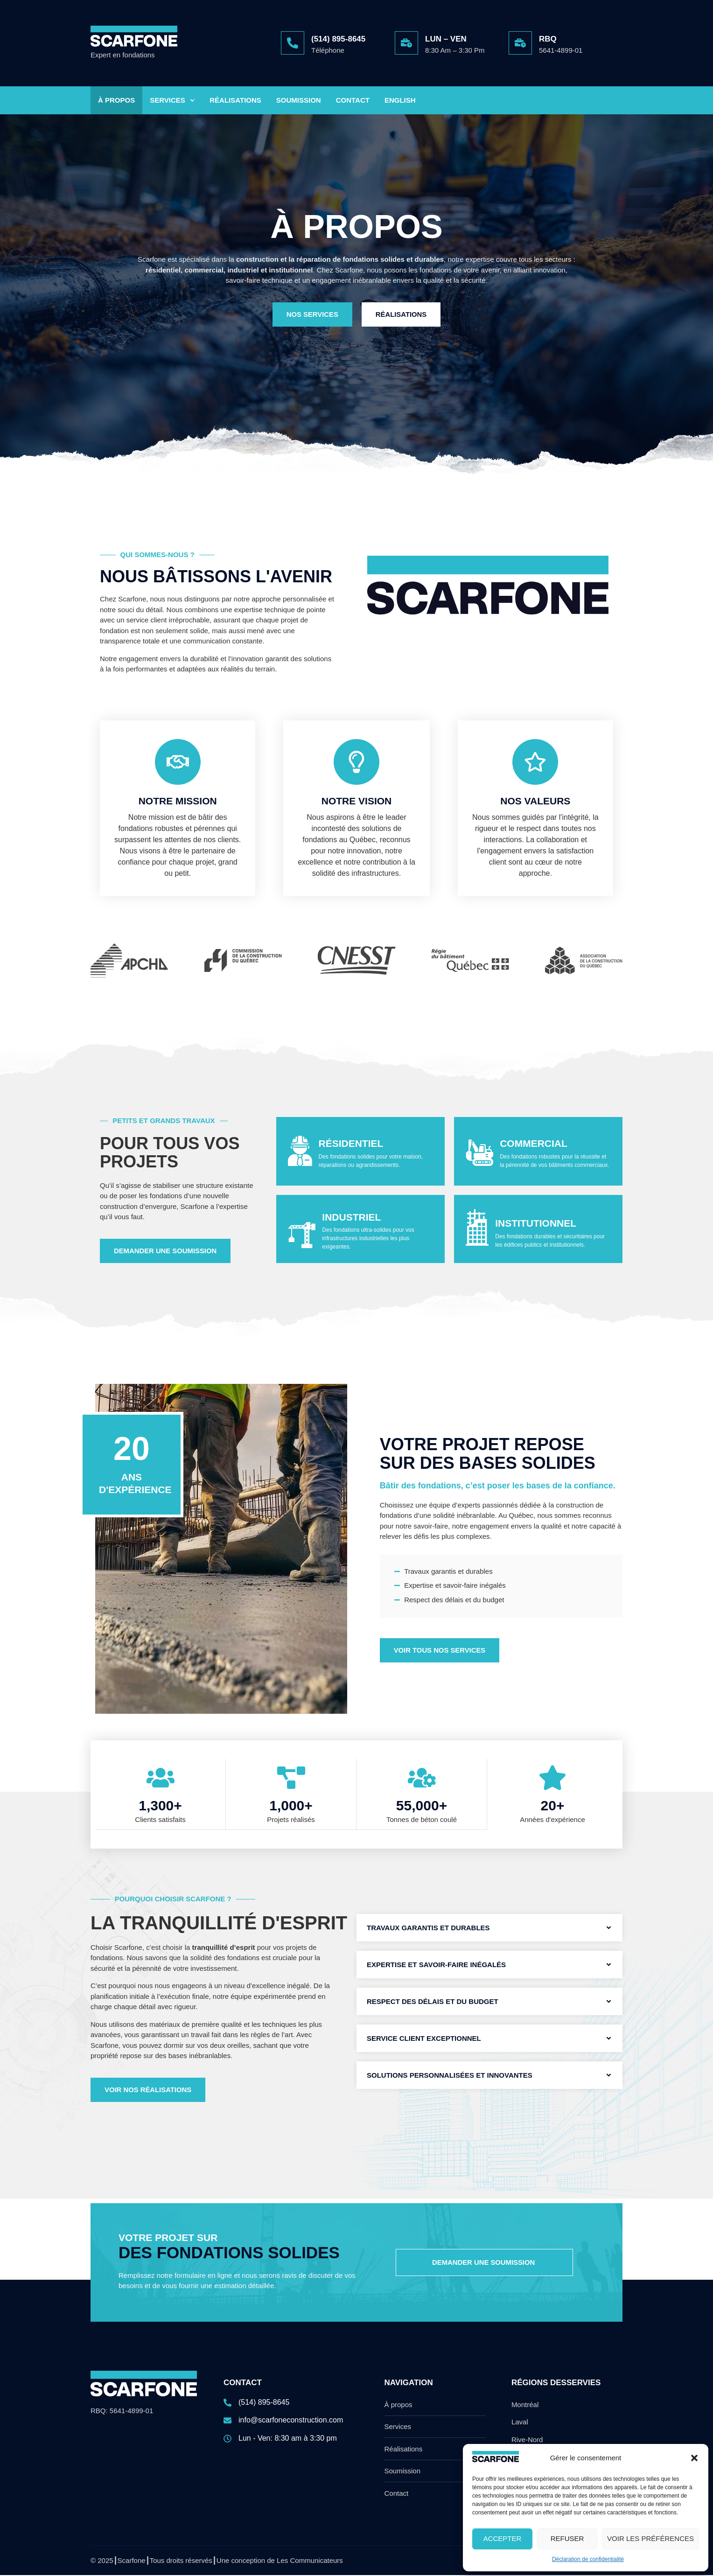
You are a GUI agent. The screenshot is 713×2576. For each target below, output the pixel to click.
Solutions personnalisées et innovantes (449, 2076)
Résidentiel (351, 1144)
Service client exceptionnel (424, 2039)
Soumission (298, 100)
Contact (353, 100)
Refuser (567, 2538)
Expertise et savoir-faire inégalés (436, 1965)
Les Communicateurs (310, 2561)
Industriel (351, 1218)
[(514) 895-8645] (292, 43)
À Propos (116, 100)
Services (172, 100)
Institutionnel (535, 1224)
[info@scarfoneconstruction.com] (291, 2425)
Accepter (502, 2538)
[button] (694, 2458)
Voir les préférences (650, 2538)
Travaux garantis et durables (428, 1929)
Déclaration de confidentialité (588, 2559)
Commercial (533, 1144)
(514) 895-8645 (338, 39)
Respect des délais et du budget (432, 2002)
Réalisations (235, 100)
